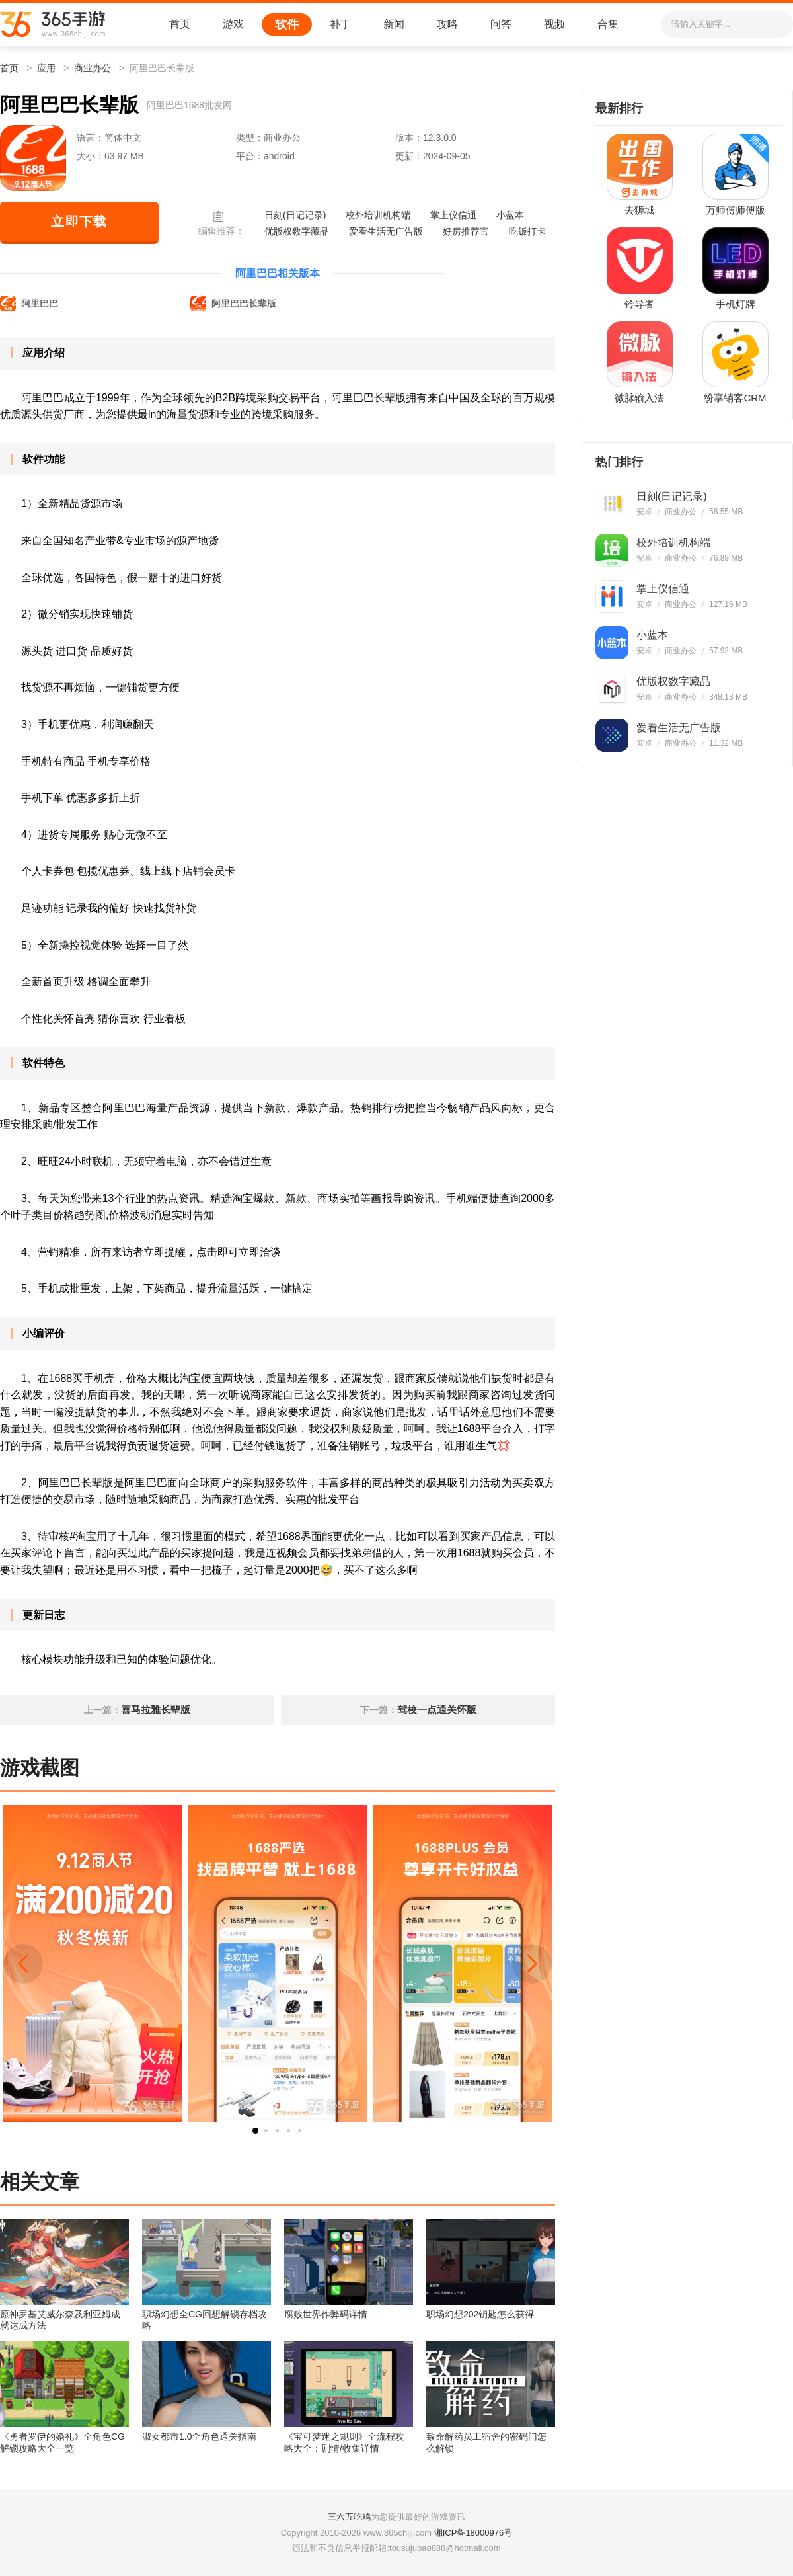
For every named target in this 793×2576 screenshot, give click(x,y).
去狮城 (639, 210)
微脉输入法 (639, 398)
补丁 (340, 24)
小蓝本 (510, 215)
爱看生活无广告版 (386, 231)
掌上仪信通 (453, 215)
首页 (179, 24)
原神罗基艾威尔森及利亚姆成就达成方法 (60, 2320)
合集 (608, 24)
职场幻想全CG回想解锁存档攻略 (204, 2320)
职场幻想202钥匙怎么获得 (480, 2314)
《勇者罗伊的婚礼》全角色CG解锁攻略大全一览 (62, 2442)
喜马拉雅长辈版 (155, 1709)
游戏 (233, 24)
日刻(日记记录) (295, 215)
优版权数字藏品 (296, 231)
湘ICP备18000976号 (473, 2533)
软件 (287, 24)
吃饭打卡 (527, 231)
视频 (554, 24)
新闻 (393, 24)
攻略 (447, 24)
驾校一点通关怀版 (436, 1709)
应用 (46, 68)
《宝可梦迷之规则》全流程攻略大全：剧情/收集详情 (344, 2442)
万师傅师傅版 (735, 210)
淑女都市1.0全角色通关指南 (199, 2436)
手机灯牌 (735, 304)
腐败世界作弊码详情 (325, 2314)
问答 (500, 24)
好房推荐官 (466, 231)
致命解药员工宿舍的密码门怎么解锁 (486, 2442)
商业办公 (92, 68)
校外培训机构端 (378, 215)
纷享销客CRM (735, 398)
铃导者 (639, 304)
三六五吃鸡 (349, 2517)
